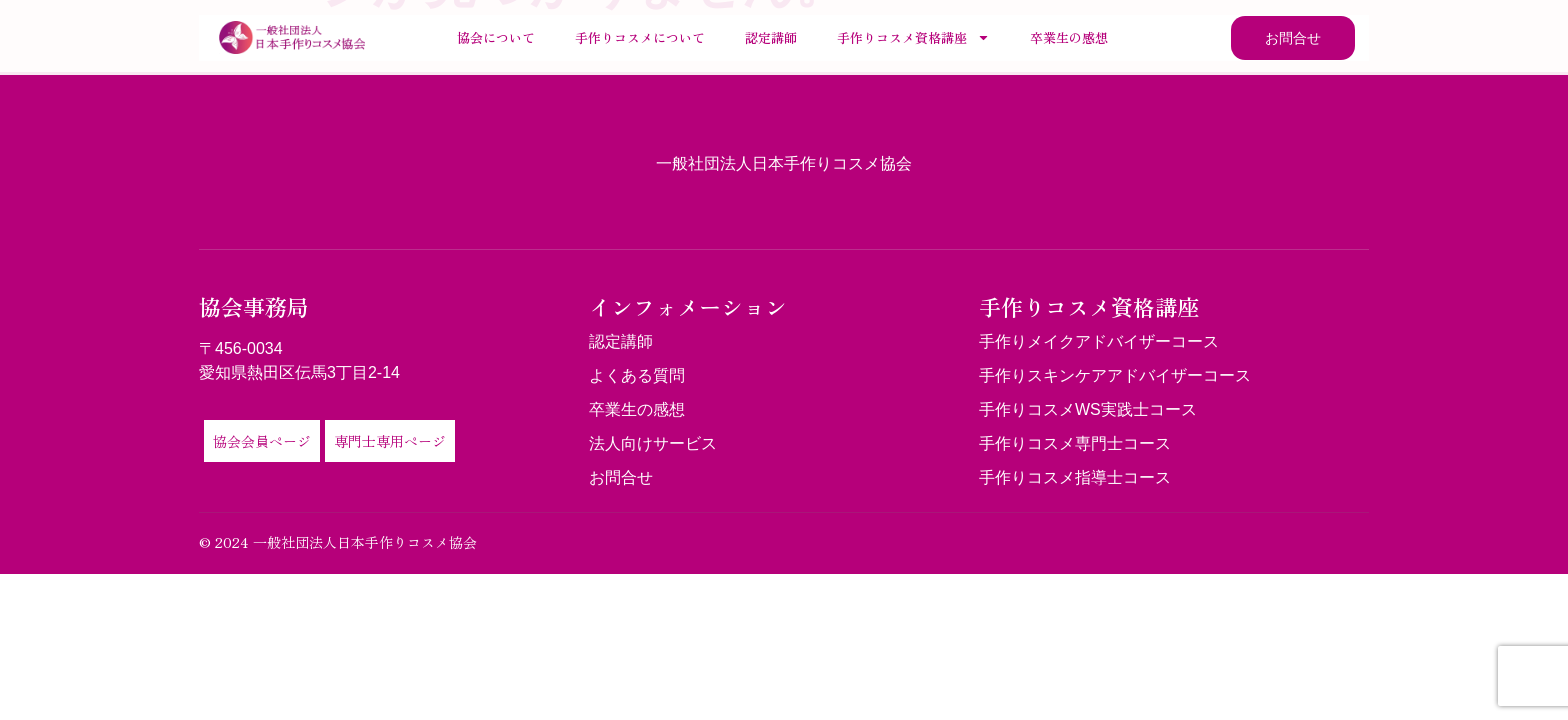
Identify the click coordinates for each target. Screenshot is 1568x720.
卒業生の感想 (1069, 37)
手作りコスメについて (640, 37)
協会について (496, 37)
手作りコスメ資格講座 (913, 37)
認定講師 (771, 37)
